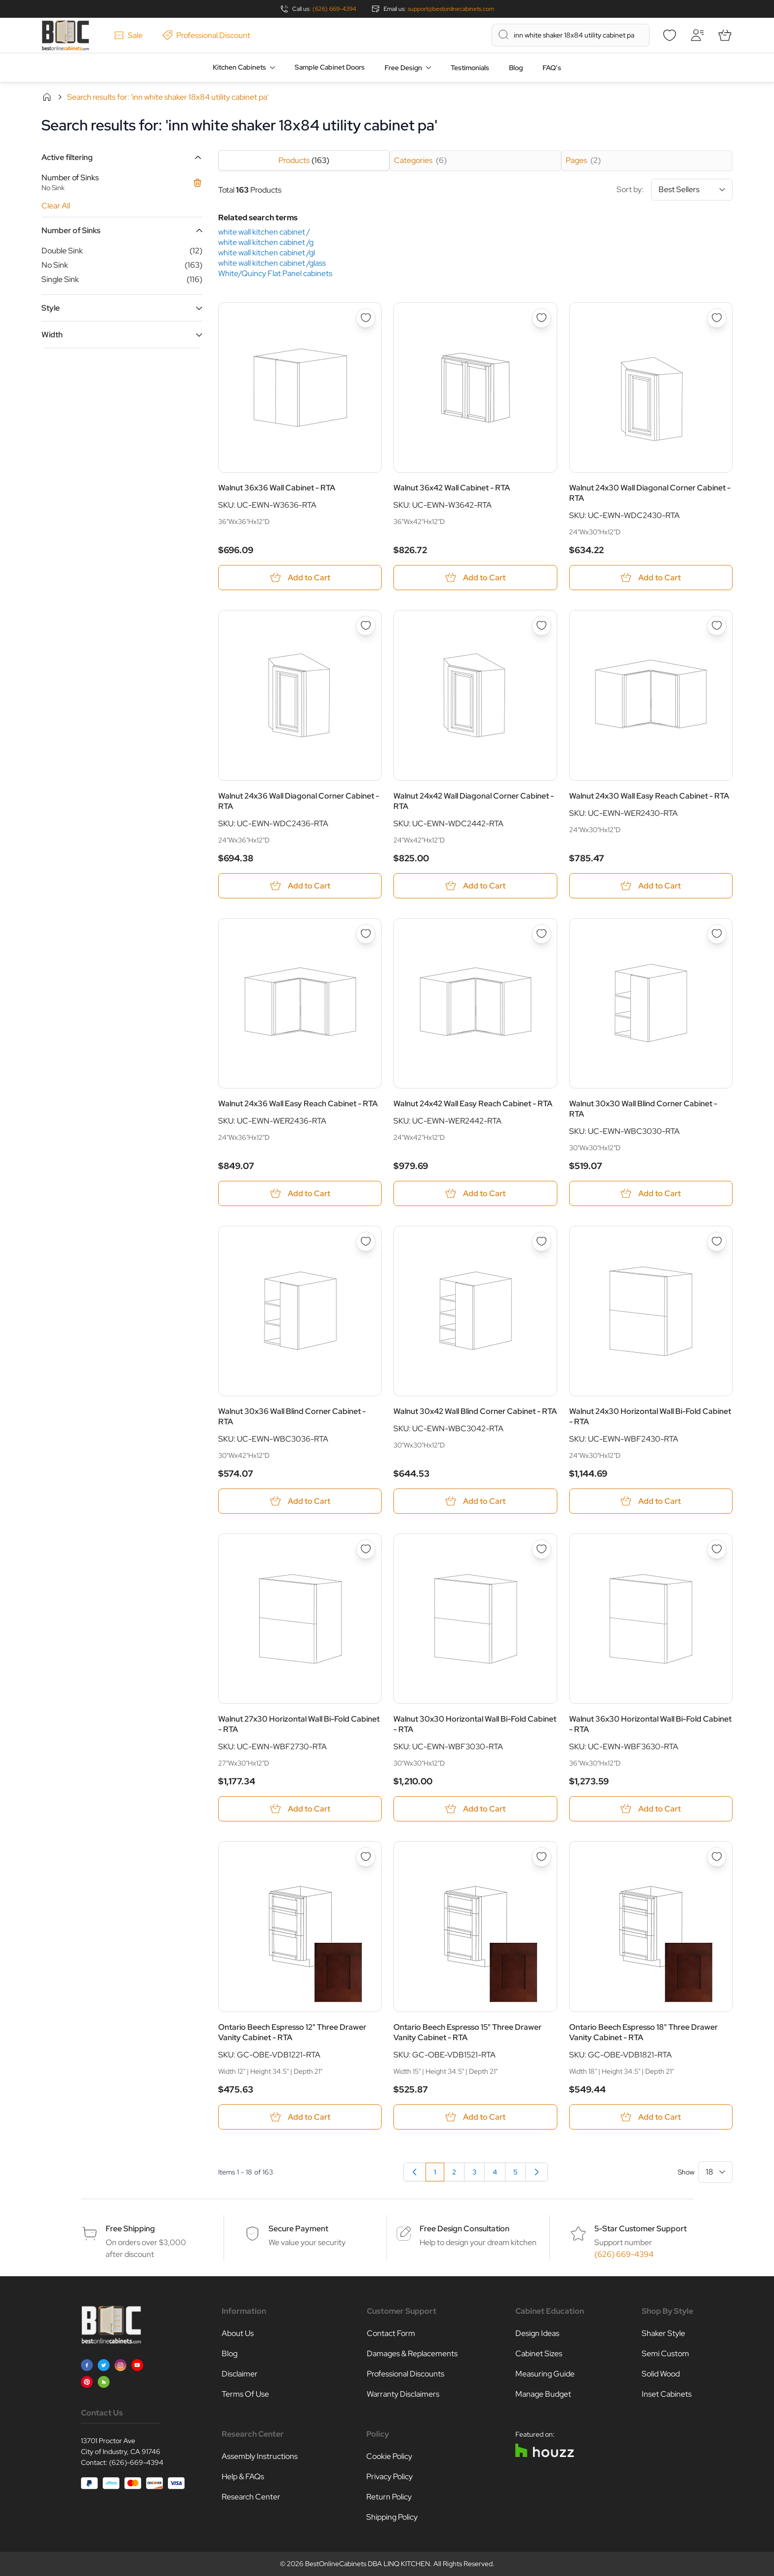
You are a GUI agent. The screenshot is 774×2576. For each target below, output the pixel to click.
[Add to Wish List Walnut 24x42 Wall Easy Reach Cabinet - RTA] (541, 934)
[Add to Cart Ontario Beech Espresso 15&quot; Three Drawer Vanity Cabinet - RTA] (475, 2117)
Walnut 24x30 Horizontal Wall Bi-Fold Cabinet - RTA (650, 1416)
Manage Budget (543, 2394)
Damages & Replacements (412, 2353)
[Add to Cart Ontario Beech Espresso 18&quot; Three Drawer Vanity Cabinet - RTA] (651, 2117)
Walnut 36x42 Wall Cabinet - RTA (451, 488)
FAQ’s (551, 67)
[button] (121, 157)
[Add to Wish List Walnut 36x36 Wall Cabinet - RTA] (366, 318)
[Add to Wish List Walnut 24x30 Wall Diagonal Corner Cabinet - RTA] (717, 318)
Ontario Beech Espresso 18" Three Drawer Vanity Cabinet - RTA (643, 2032)
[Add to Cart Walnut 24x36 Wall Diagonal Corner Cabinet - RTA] (300, 885)
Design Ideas (537, 2333)
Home (46, 96)
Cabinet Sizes (538, 2353)
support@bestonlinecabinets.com (451, 9)
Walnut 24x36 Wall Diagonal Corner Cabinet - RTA (298, 801)
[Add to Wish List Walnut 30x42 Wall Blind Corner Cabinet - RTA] (541, 1241)
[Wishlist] (669, 35)
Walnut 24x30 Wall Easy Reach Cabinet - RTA (649, 796)
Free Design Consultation (464, 2228)
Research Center (251, 2497)
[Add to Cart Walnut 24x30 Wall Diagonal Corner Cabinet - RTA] (651, 577)
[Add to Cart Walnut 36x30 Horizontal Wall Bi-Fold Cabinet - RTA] (651, 1809)
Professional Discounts (405, 2374)
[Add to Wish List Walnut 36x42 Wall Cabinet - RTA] (541, 318)
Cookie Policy (389, 2456)
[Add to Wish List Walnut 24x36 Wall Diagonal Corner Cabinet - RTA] (366, 626)
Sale (128, 35)
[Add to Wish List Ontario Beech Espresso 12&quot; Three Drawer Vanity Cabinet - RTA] (366, 1857)
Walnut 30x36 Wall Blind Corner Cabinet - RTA (292, 1416)
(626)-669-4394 (136, 2462)
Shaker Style (663, 2333)
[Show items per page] (715, 2172)
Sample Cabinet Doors (330, 67)
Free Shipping (130, 2228)
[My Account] (697, 35)
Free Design (403, 67)
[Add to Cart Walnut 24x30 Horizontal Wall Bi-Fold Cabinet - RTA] (651, 1501)
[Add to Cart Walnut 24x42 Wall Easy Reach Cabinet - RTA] (475, 1193)
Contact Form (391, 2333)
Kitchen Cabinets (239, 67)
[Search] (503, 34)
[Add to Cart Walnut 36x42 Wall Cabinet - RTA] (475, 577)
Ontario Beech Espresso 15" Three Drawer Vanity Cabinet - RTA (467, 2032)
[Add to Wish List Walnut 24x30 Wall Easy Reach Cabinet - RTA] (717, 626)
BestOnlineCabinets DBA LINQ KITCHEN (367, 2563)
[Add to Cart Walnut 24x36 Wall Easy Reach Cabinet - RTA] (300, 1193)
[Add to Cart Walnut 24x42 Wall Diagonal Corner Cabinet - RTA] (475, 885)
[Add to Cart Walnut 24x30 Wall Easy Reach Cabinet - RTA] (651, 885)
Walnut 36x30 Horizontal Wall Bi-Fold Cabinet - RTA (650, 1724)
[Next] (536, 2172)
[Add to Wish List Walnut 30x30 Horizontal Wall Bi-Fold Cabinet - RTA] (541, 1549)
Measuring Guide (545, 2374)
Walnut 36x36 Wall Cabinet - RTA (276, 488)
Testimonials (470, 67)
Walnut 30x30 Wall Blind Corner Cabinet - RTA (643, 1108)
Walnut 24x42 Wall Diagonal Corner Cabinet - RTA (473, 801)
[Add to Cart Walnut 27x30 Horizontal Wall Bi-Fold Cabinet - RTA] (300, 1809)
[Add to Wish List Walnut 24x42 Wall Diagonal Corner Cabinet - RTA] (541, 626)
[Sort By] (692, 190)
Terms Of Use (245, 2394)
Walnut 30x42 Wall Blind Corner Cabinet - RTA (475, 1411)
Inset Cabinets (667, 2394)
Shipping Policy (392, 2517)
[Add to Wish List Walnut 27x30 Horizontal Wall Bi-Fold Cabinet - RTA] (366, 1549)
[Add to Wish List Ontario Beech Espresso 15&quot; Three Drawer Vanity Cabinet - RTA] (541, 1857)
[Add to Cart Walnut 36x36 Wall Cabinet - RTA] (300, 577)
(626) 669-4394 (334, 9)
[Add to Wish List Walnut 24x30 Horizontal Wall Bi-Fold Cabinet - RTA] (717, 1241)
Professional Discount (206, 35)
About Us (238, 2333)
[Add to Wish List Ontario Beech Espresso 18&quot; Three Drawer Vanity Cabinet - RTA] (717, 1857)
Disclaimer (240, 2374)
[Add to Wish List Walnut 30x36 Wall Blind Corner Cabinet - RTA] (366, 1241)
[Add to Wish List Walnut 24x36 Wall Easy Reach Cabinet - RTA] (366, 934)
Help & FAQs (243, 2476)
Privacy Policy (389, 2476)
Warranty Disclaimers (403, 2394)
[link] (414, 2172)
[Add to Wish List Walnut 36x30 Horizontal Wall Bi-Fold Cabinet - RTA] (717, 1549)
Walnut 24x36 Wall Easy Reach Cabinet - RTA (298, 1103)
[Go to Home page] (65, 35)
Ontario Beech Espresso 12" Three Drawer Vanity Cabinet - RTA (292, 2032)
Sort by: (675, 190)
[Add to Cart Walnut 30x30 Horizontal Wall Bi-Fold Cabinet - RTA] (475, 1809)
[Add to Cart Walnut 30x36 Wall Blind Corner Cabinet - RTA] (300, 1501)
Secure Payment (298, 2228)
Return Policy (389, 2497)
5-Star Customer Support (640, 2228)
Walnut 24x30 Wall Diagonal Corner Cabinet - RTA (650, 493)
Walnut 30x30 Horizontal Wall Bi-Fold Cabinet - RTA (474, 1724)
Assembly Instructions (260, 2456)
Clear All (55, 206)
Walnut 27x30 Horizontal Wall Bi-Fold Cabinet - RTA (299, 1724)
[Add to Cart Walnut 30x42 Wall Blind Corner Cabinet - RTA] (475, 1501)
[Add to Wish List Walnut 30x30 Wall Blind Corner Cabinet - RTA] (717, 934)
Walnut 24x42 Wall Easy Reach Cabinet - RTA (472, 1103)
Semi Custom (665, 2353)
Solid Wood (661, 2374)
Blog (516, 67)
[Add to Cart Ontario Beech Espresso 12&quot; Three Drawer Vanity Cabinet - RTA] (300, 2117)
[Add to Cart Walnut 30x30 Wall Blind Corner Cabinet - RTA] (651, 1193)
